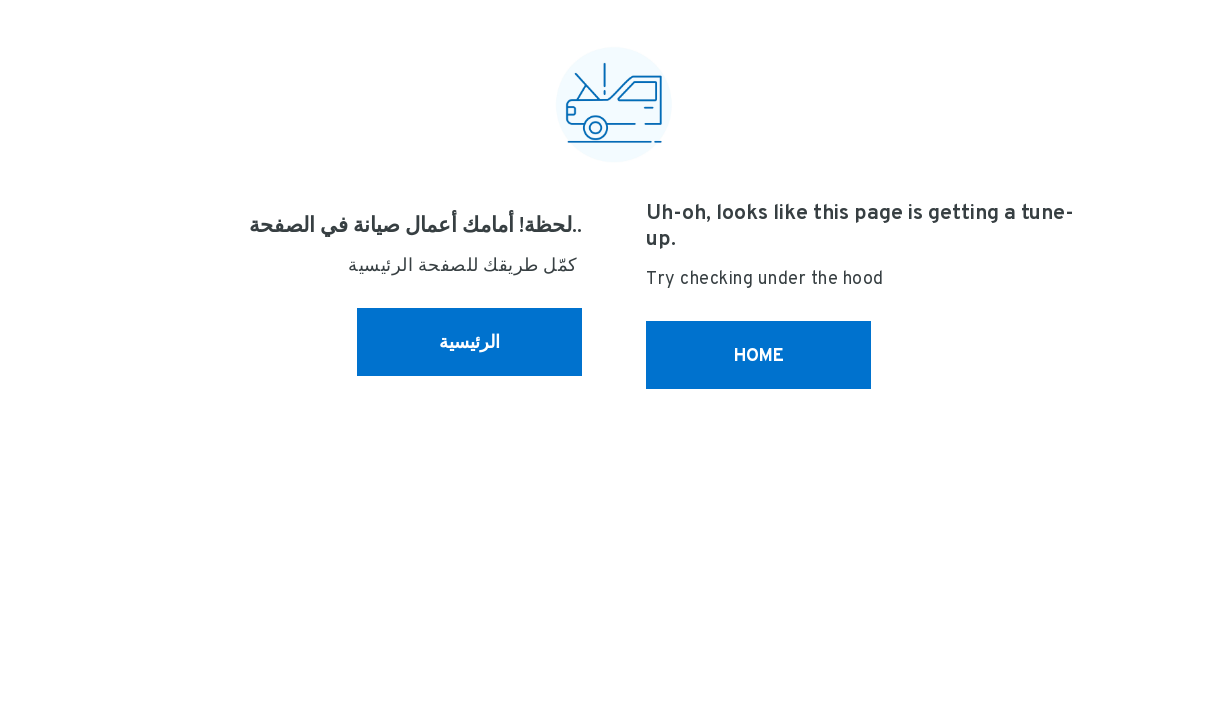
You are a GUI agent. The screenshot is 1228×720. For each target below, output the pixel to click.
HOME (759, 354)
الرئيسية (469, 341)
